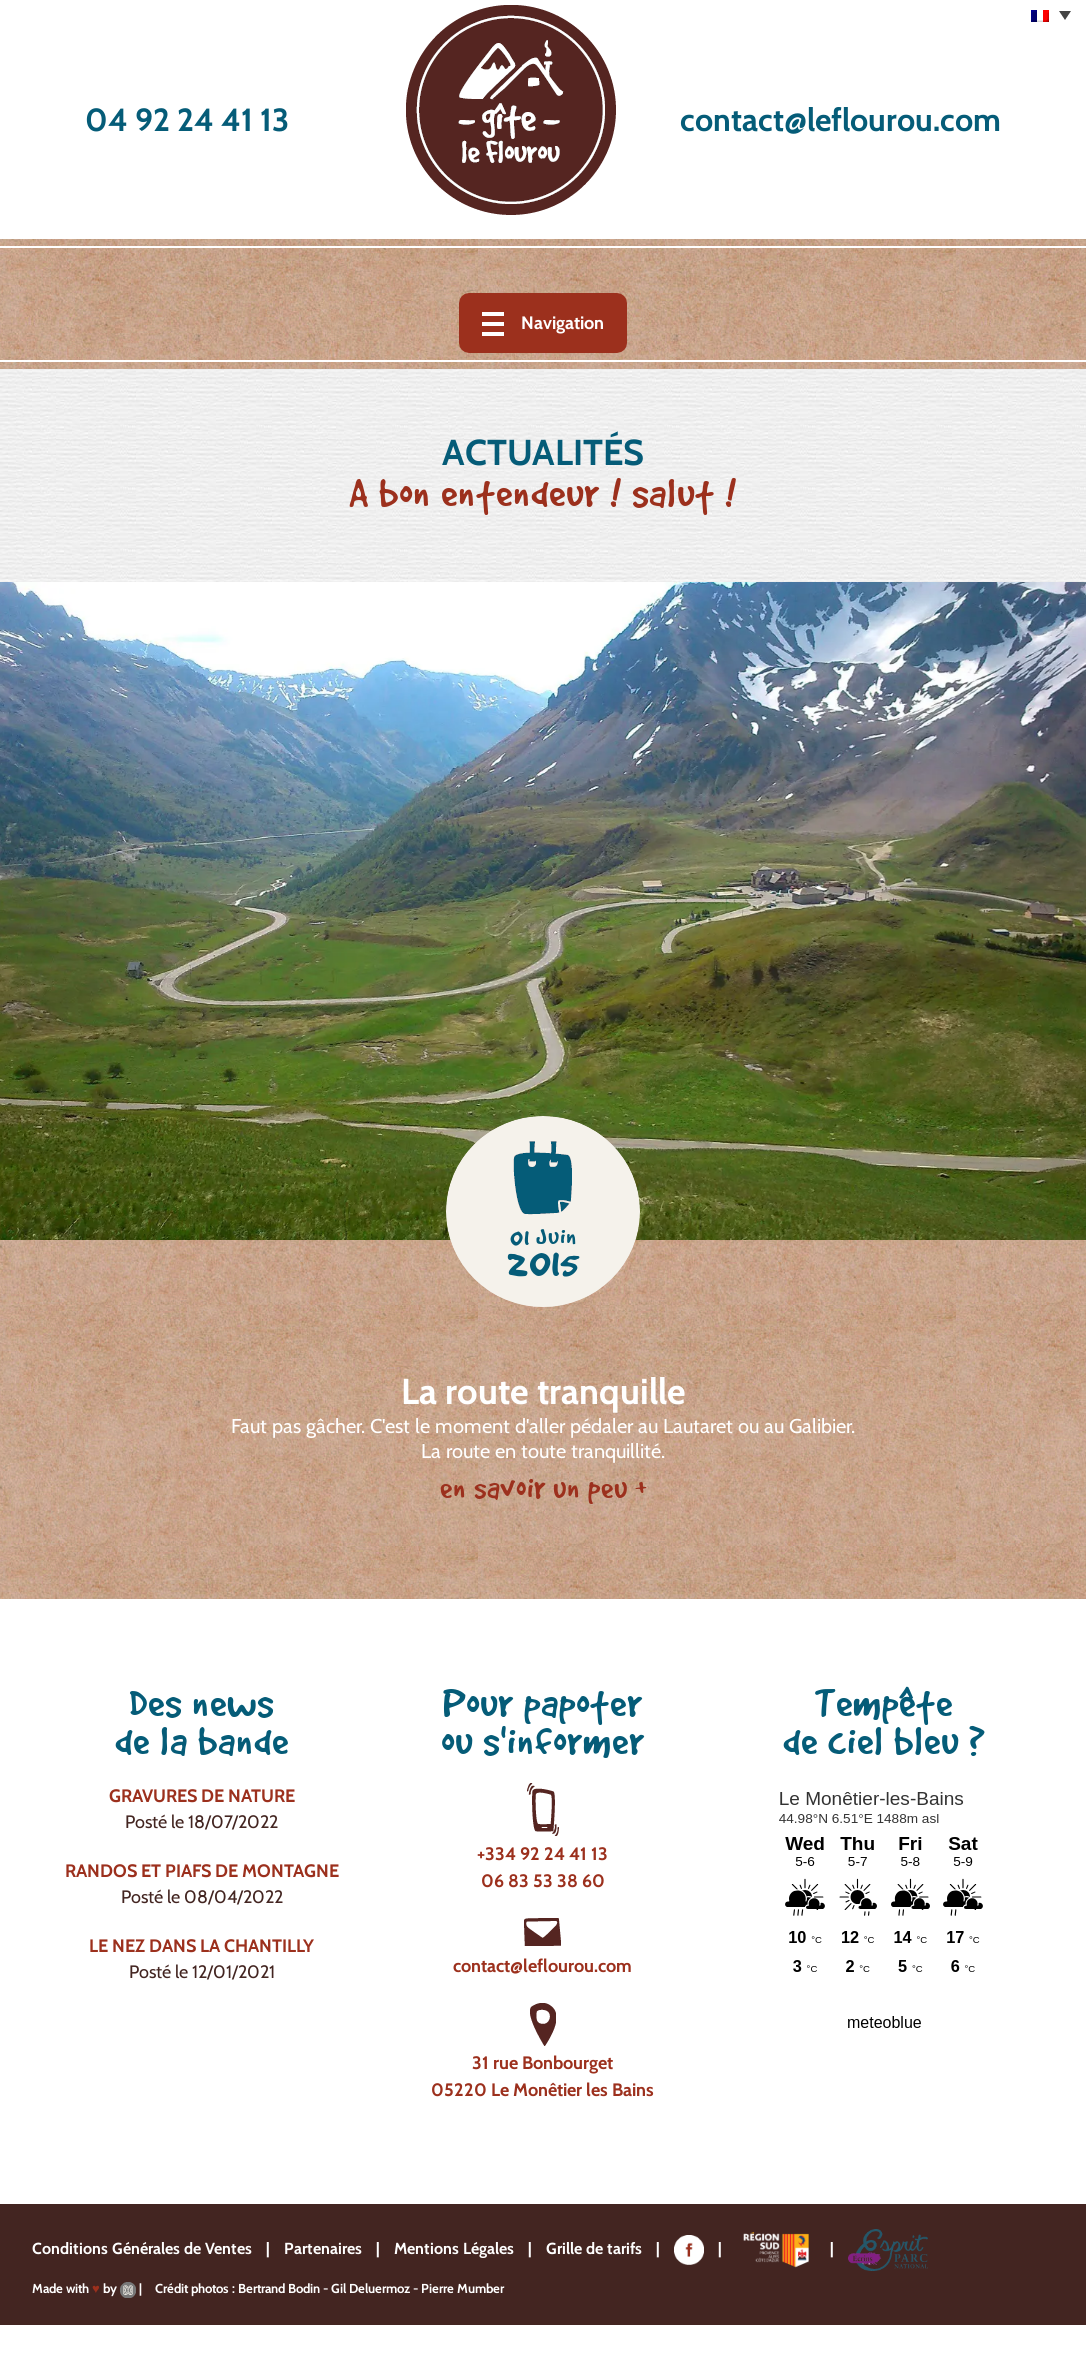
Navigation (562, 323)
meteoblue (884, 2022)
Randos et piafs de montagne (202, 1871)
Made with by (84, 2288)
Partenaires (323, 2248)
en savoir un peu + (543, 1488)
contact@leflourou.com (840, 119)
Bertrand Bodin (279, 2288)
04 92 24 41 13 (187, 119)
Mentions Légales (454, 2248)
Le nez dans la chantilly (201, 1946)
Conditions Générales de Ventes (142, 2248)
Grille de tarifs (594, 2248)
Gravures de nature (202, 1796)
